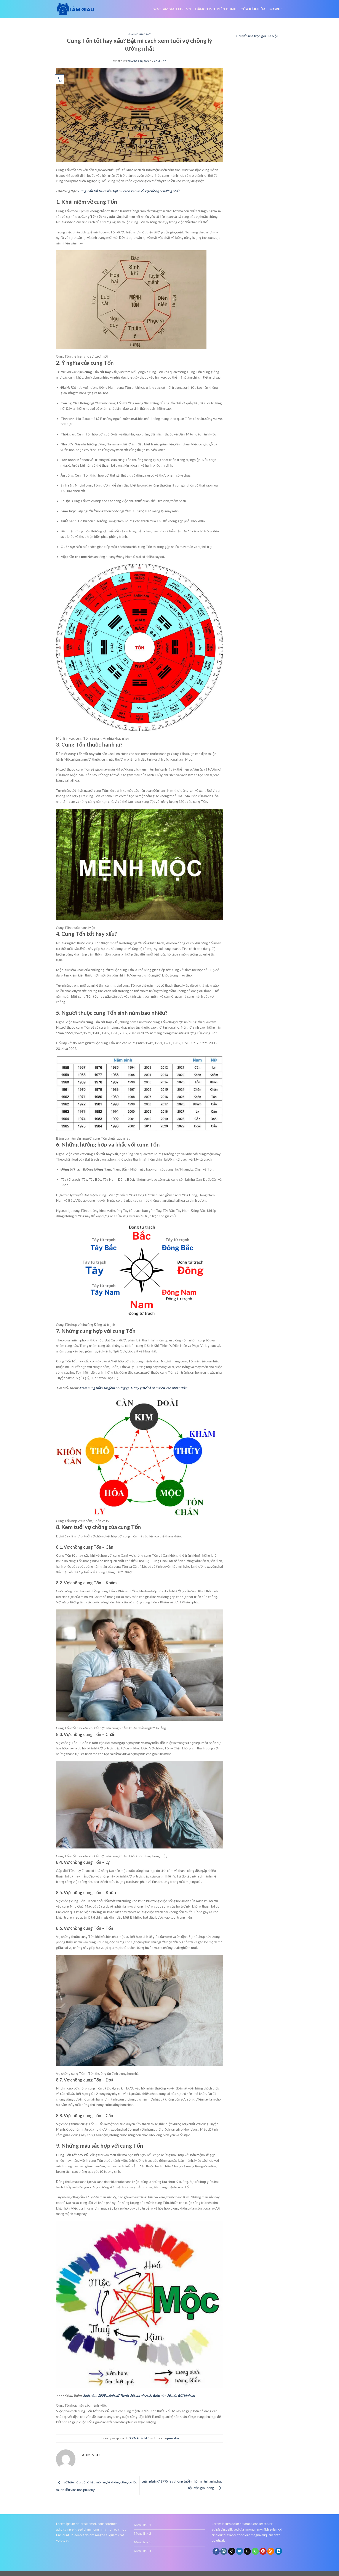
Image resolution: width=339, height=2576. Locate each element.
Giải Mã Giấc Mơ (139, 34)
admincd (160, 61)
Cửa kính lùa (252, 9)
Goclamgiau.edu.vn (171, 9)
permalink (173, 2438)
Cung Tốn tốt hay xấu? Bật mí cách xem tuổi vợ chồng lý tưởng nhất (129, 191)
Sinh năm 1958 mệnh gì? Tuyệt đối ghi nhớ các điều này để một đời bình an (139, 2395)
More (276, 9)
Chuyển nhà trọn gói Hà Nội (257, 36)
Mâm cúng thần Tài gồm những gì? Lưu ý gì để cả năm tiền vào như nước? (133, 1388)
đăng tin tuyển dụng (216, 9)
